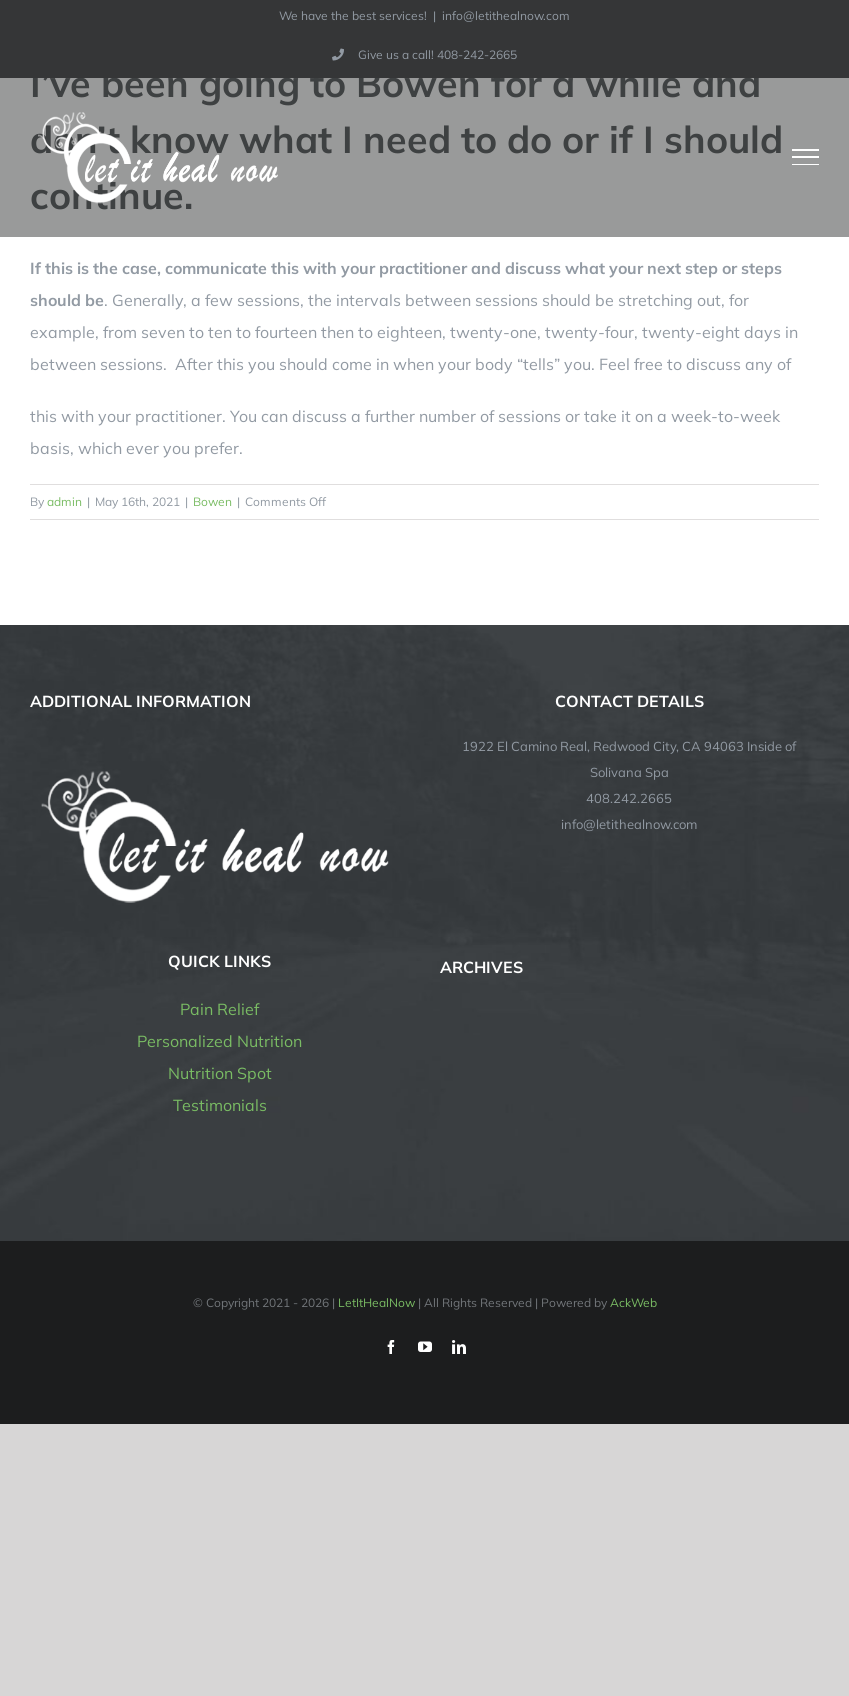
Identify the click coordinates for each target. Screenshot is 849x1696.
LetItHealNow (376, 1302)
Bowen (212, 501)
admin (64, 501)
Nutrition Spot (220, 1073)
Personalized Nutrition (219, 1041)
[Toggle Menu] (806, 157)
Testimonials (220, 1105)
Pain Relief (219, 1009)
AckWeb (633, 1302)
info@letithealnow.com (506, 15)
